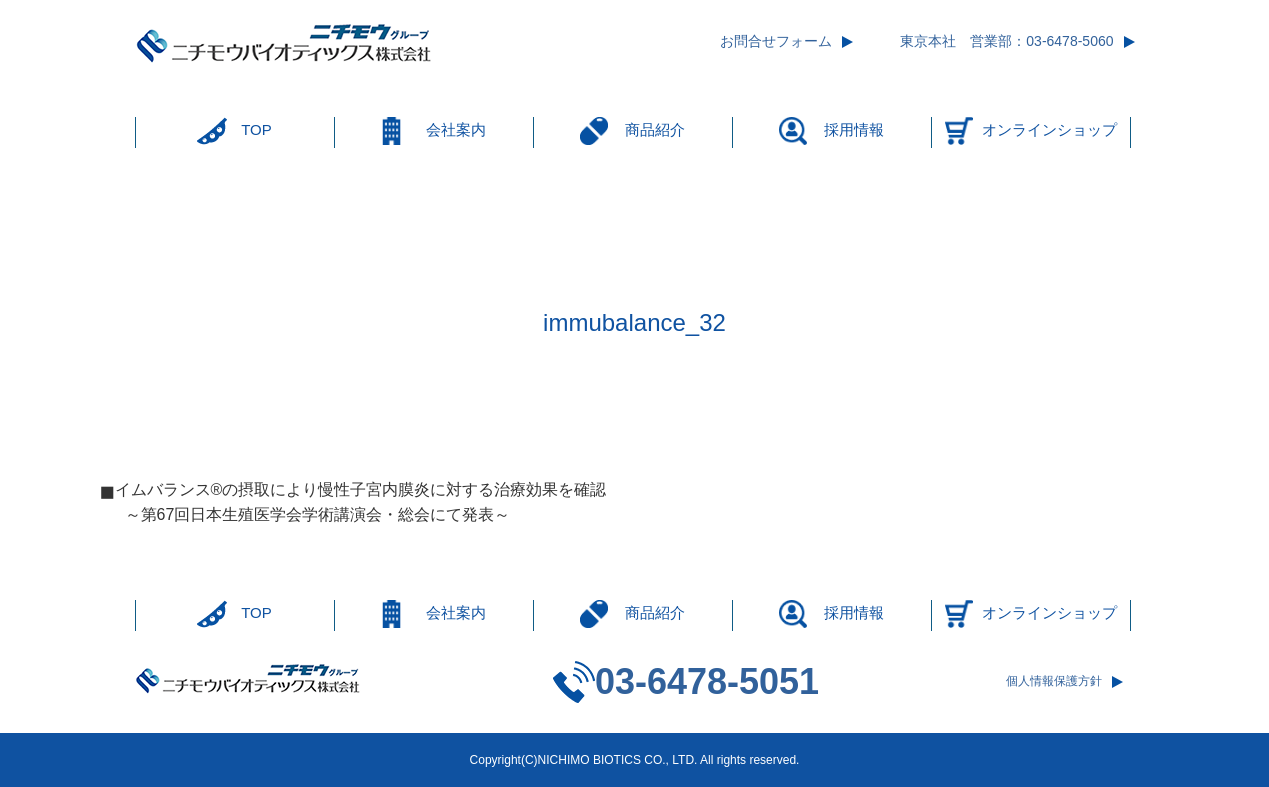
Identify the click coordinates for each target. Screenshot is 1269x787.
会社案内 (456, 129)
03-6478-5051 (707, 681)
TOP (256, 129)
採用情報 (854, 129)
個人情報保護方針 (1054, 681)
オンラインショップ (1049, 129)
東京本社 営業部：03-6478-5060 (1006, 41)
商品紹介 (655, 129)
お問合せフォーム (776, 41)
